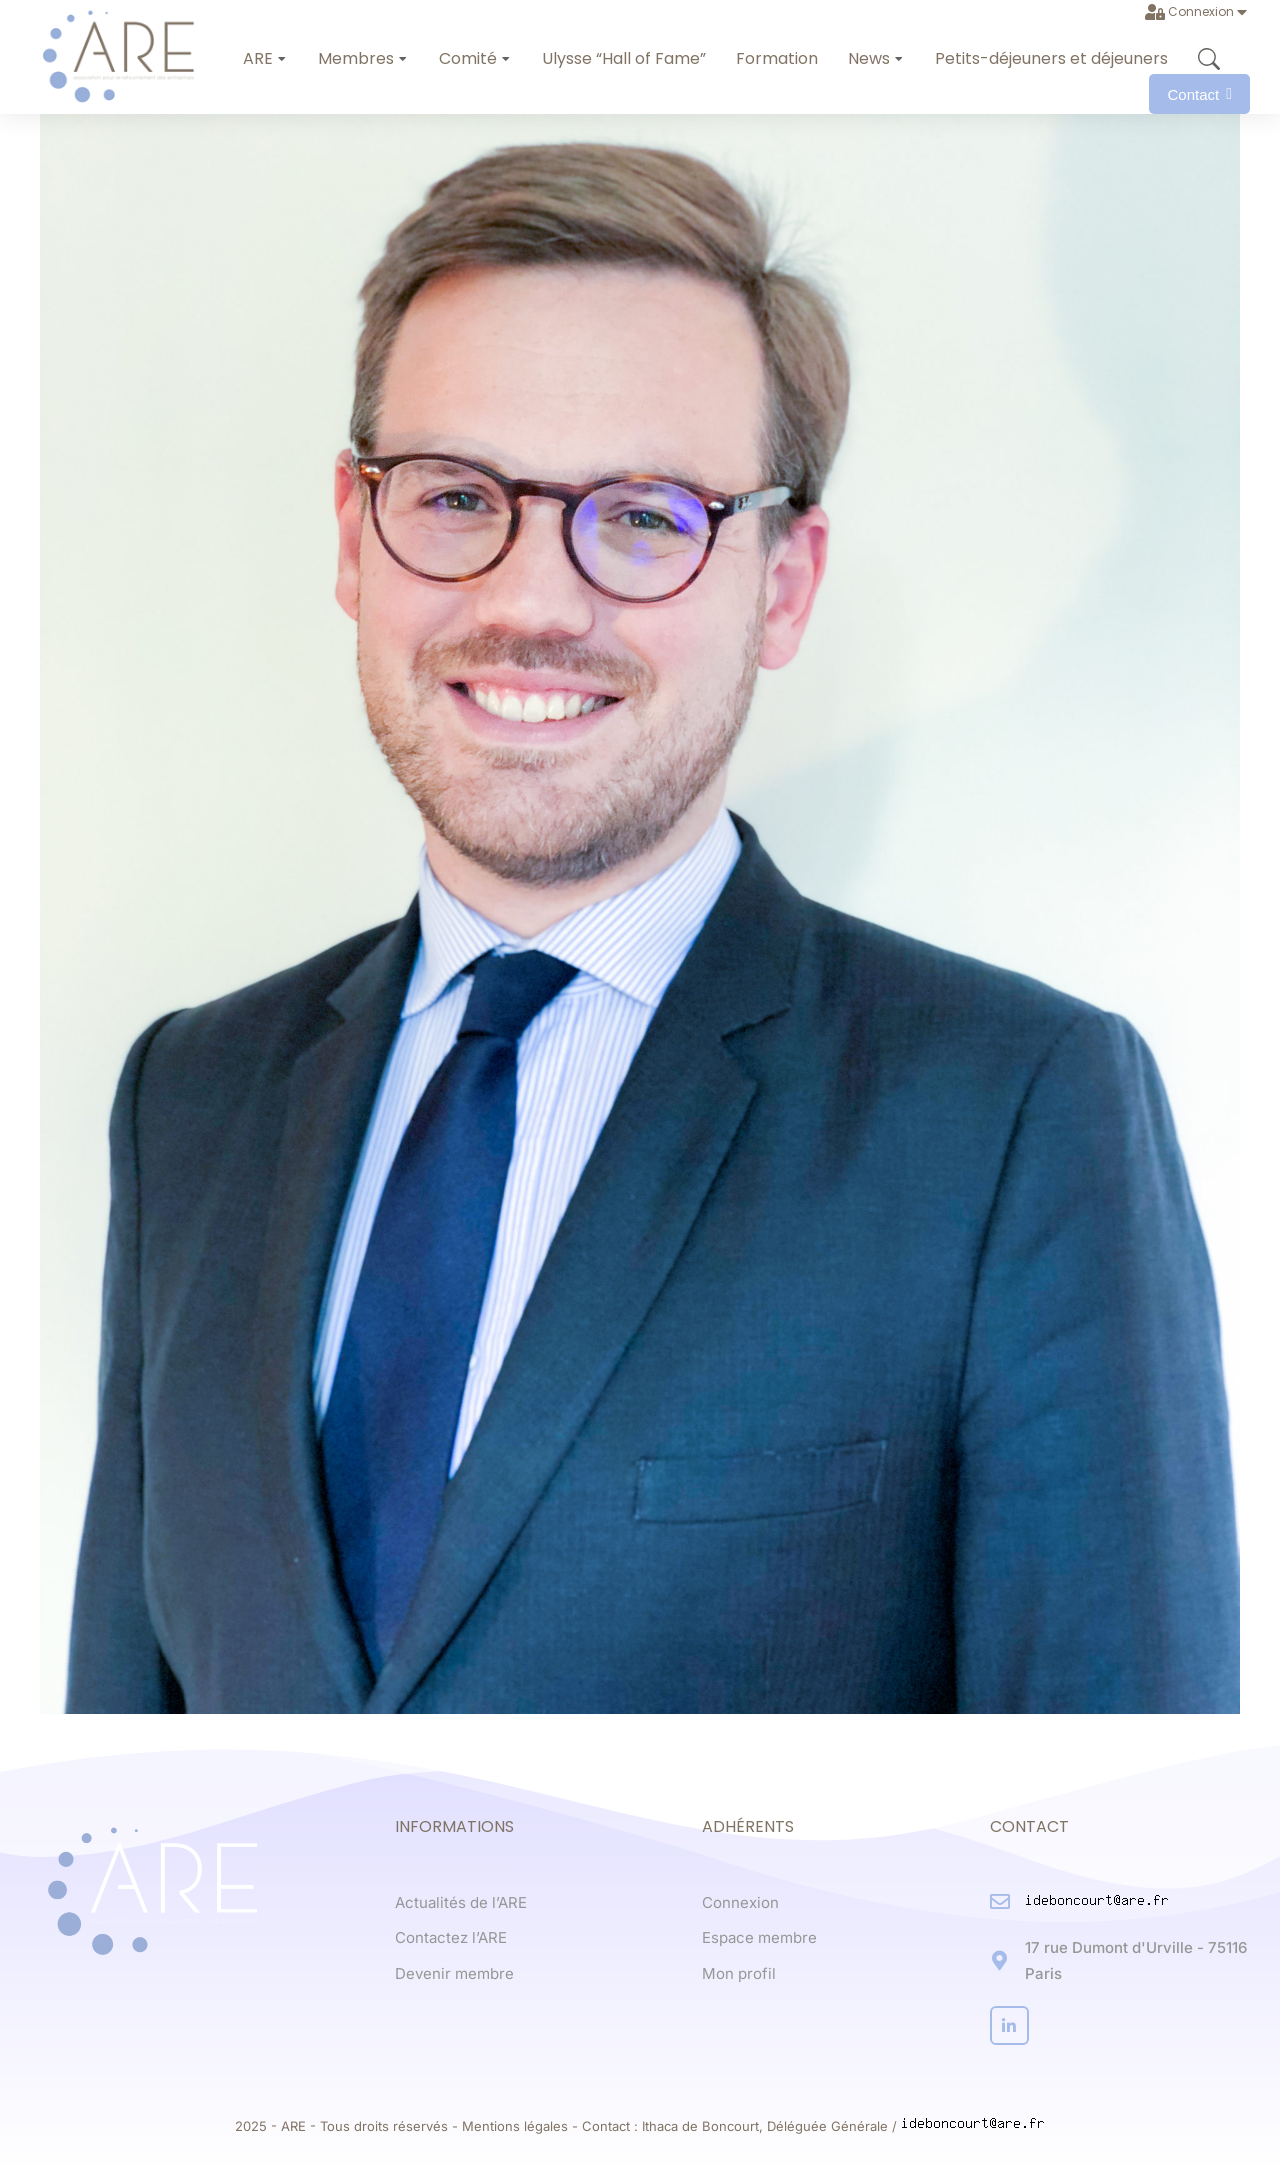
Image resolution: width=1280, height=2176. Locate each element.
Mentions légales (515, 2126)
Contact (1199, 94)
